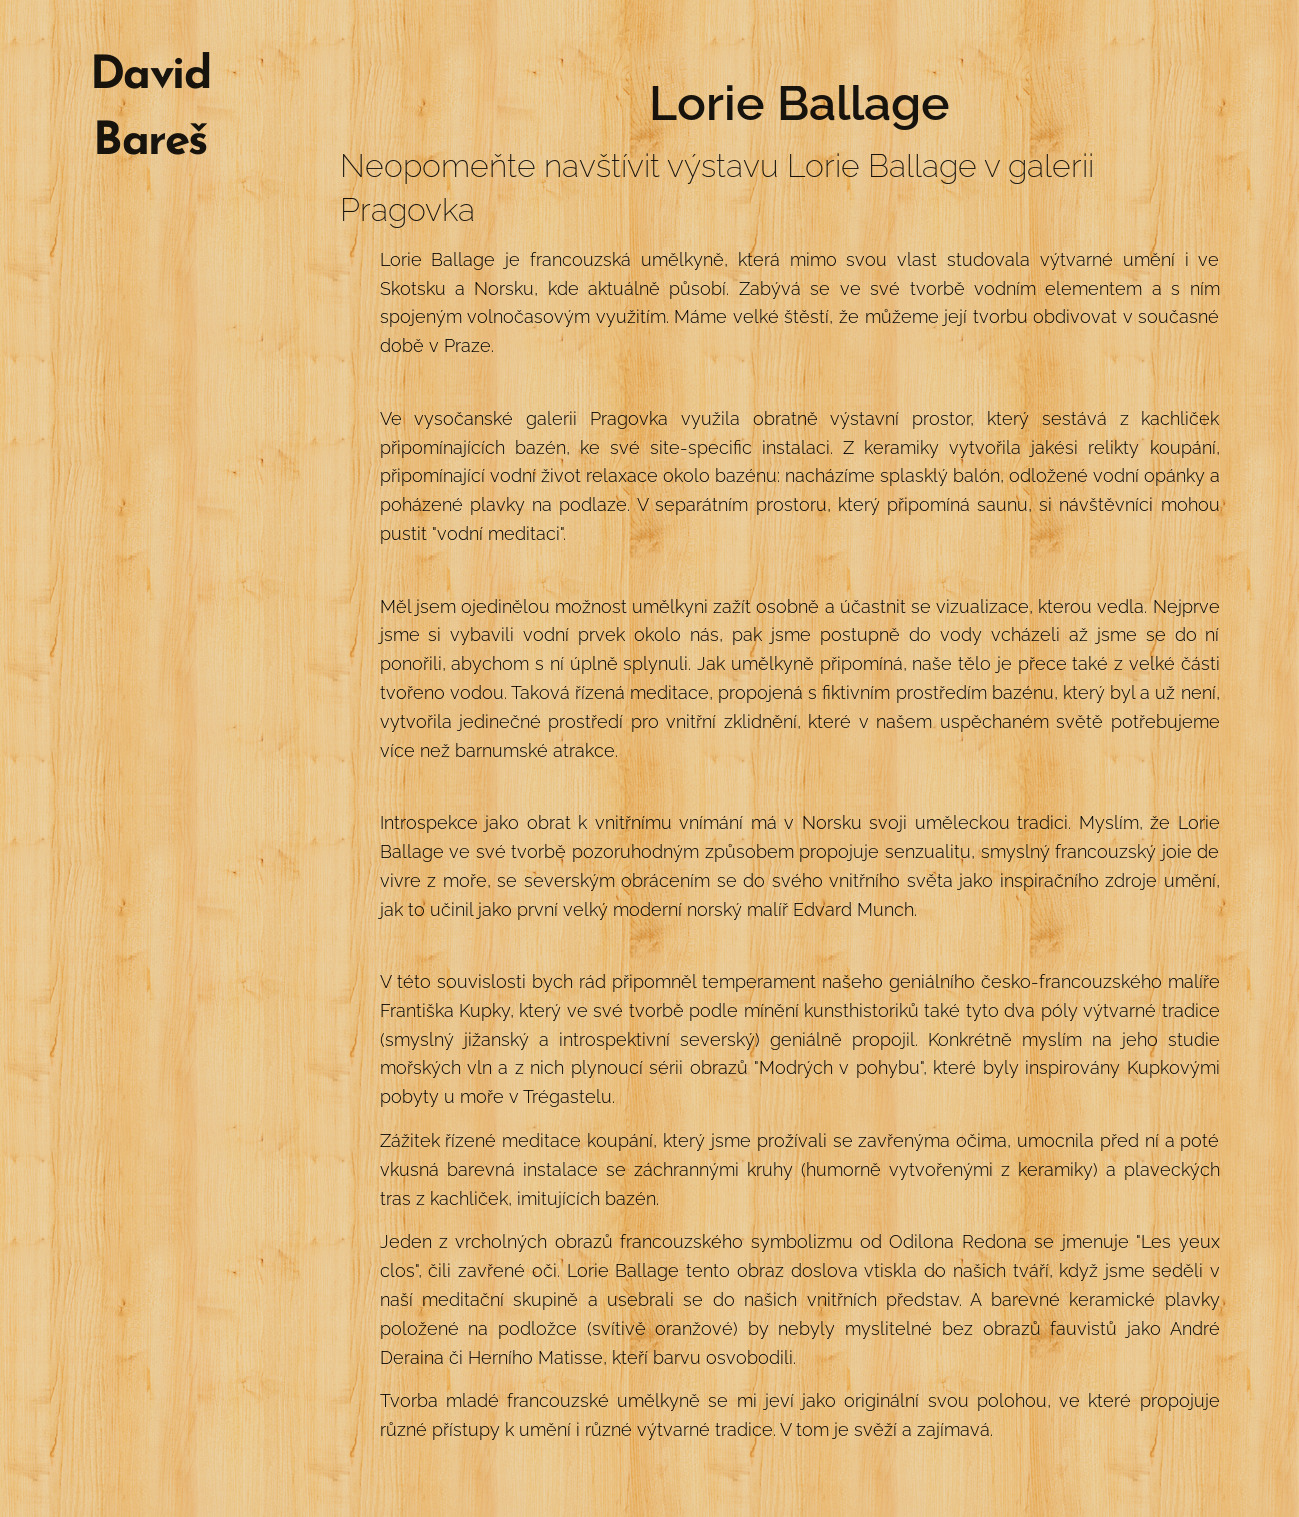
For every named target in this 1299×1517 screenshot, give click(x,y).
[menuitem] (150, 243)
